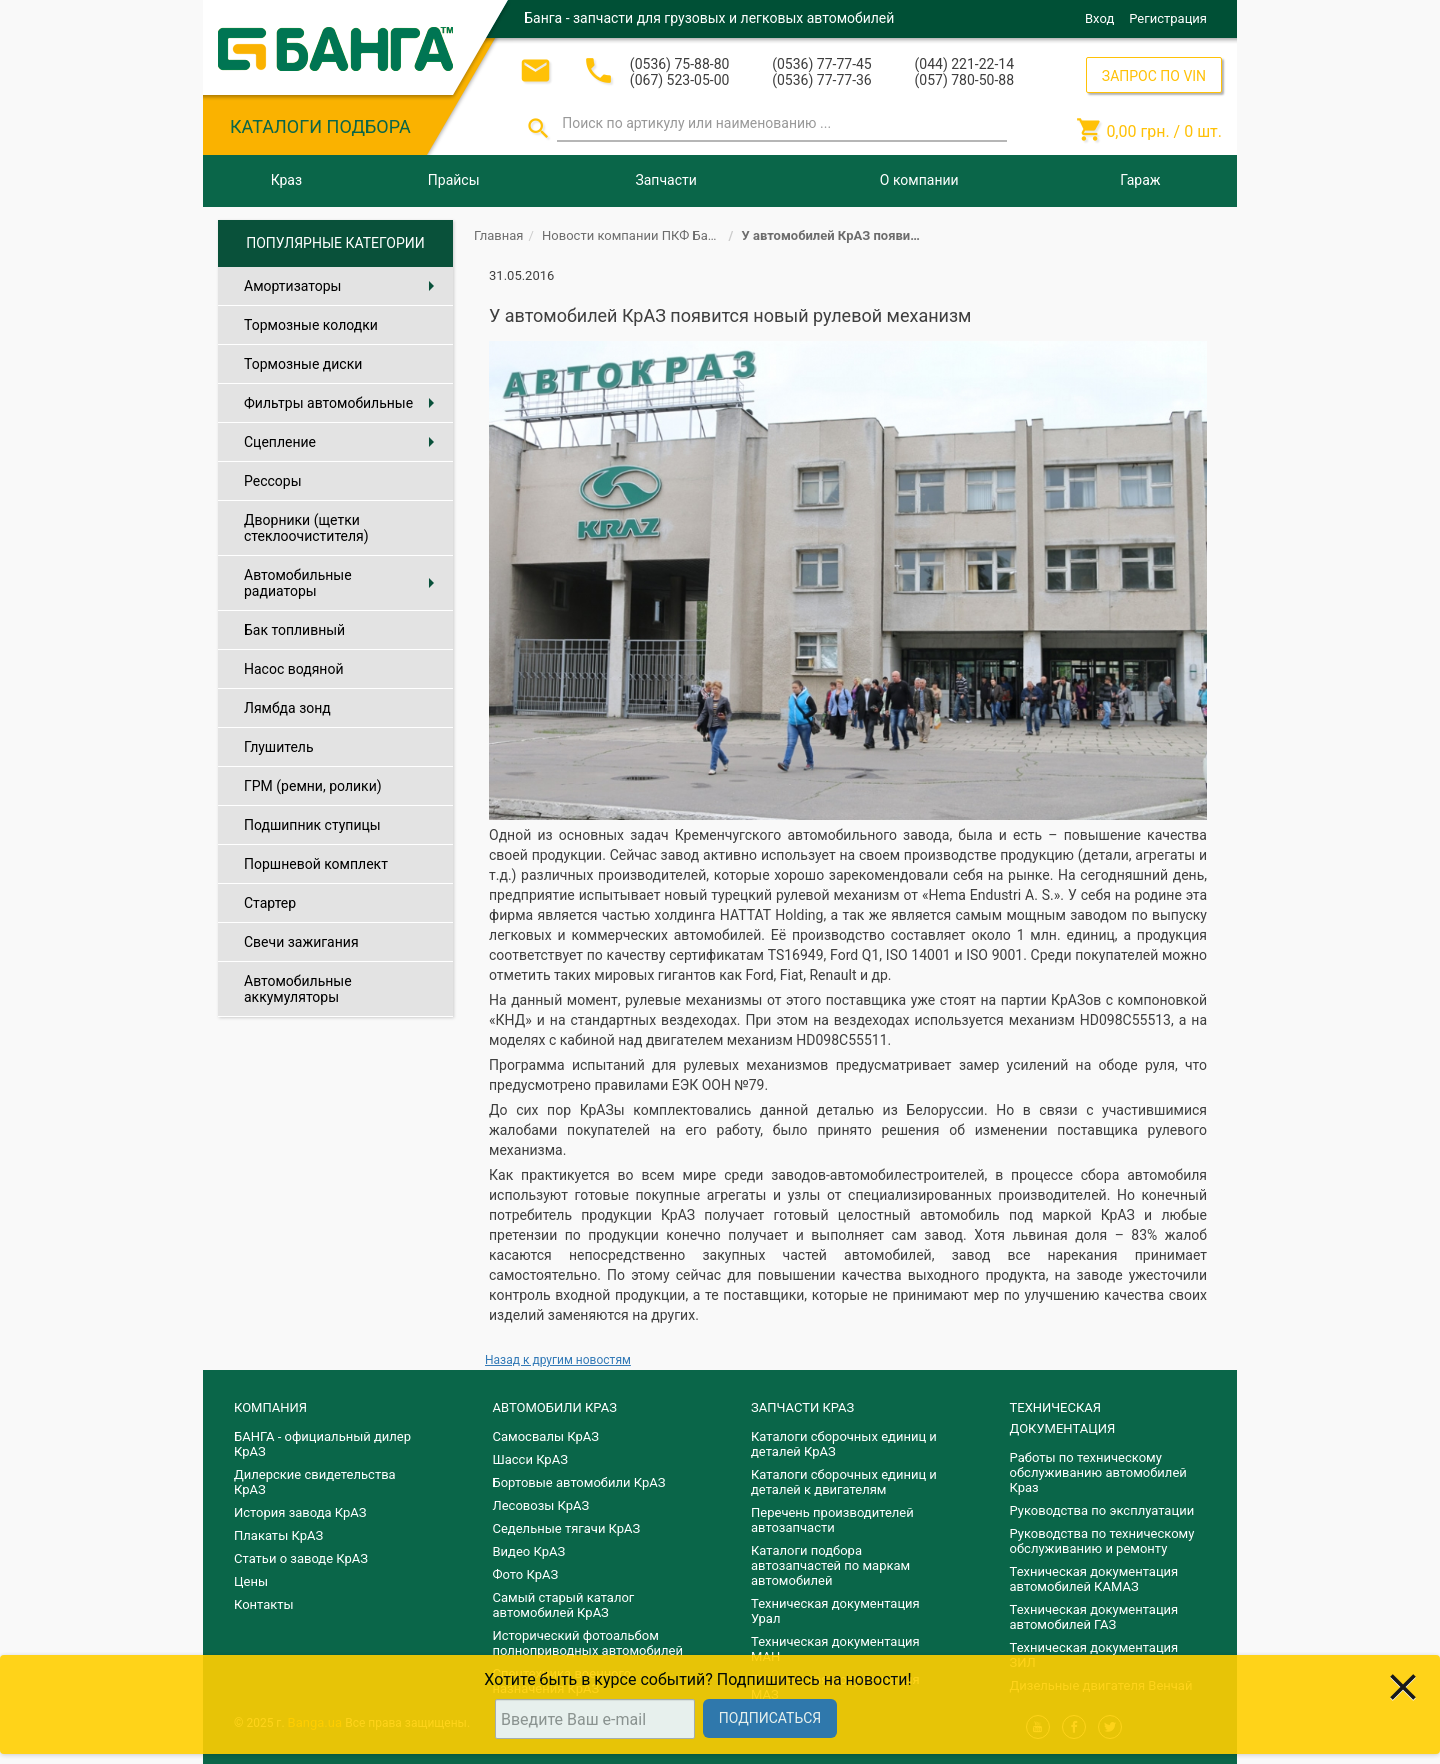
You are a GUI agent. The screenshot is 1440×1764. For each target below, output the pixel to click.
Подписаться (770, 1718)
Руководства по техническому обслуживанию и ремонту (1102, 1541)
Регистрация (1168, 18)
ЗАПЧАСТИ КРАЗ (802, 1407)
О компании (919, 180)
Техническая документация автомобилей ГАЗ (1094, 1617)
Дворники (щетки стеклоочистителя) (306, 528)
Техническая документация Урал (835, 1611)
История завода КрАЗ (300, 1512)
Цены (251, 1581)
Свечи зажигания (301, 942)
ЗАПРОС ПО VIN (1154, 76)
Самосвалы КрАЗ (546, 1436)
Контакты (264, 1604)
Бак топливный (294, 630)
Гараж (1140, 180)
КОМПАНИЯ (270, 1407)
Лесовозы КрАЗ (541, 1505)
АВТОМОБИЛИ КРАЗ (555, 1407)
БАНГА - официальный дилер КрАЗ (322, 1444)
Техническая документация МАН (835, 1649)
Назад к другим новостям (558, 1360)
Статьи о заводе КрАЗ (301, 1558)
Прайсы (454, 180)
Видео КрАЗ (529, 1551)
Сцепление (343, 442)
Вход (1099, 18)
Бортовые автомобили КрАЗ (579, 1482)
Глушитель (279, 747)
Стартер (270, 903)
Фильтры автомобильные (343, 403)
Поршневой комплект (316, 864)
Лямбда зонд (287, 708)
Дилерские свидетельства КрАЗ (315, 1482)
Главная (498, 235)
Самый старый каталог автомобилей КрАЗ (564, 1605)
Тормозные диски (303, 364)
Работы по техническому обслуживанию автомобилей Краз (1098, 1472)
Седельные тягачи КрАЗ (567, 1528)
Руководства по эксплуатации (1102, 1510)
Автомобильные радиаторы (343, 583)
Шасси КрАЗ (530, 1459)
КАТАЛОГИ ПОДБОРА (320, 126)
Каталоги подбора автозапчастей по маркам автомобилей (830, 1565)
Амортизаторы (343, 286)
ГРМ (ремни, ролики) (313, 786)
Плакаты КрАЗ (278, 1535)
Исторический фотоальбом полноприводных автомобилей (588, 1643)
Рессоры (273, 481)
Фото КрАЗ (526, 1574)
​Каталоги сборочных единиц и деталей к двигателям (844, 1482)
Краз (286, 180)
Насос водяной (293, 669)
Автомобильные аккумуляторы (298, 989)
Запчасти (665, 180)
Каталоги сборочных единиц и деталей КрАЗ (844, 1444)
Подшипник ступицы (312, 825)
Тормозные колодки (311, 325)
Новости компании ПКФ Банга (635, 235)
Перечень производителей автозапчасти (832, 1520)
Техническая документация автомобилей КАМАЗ (1094, 1579)
